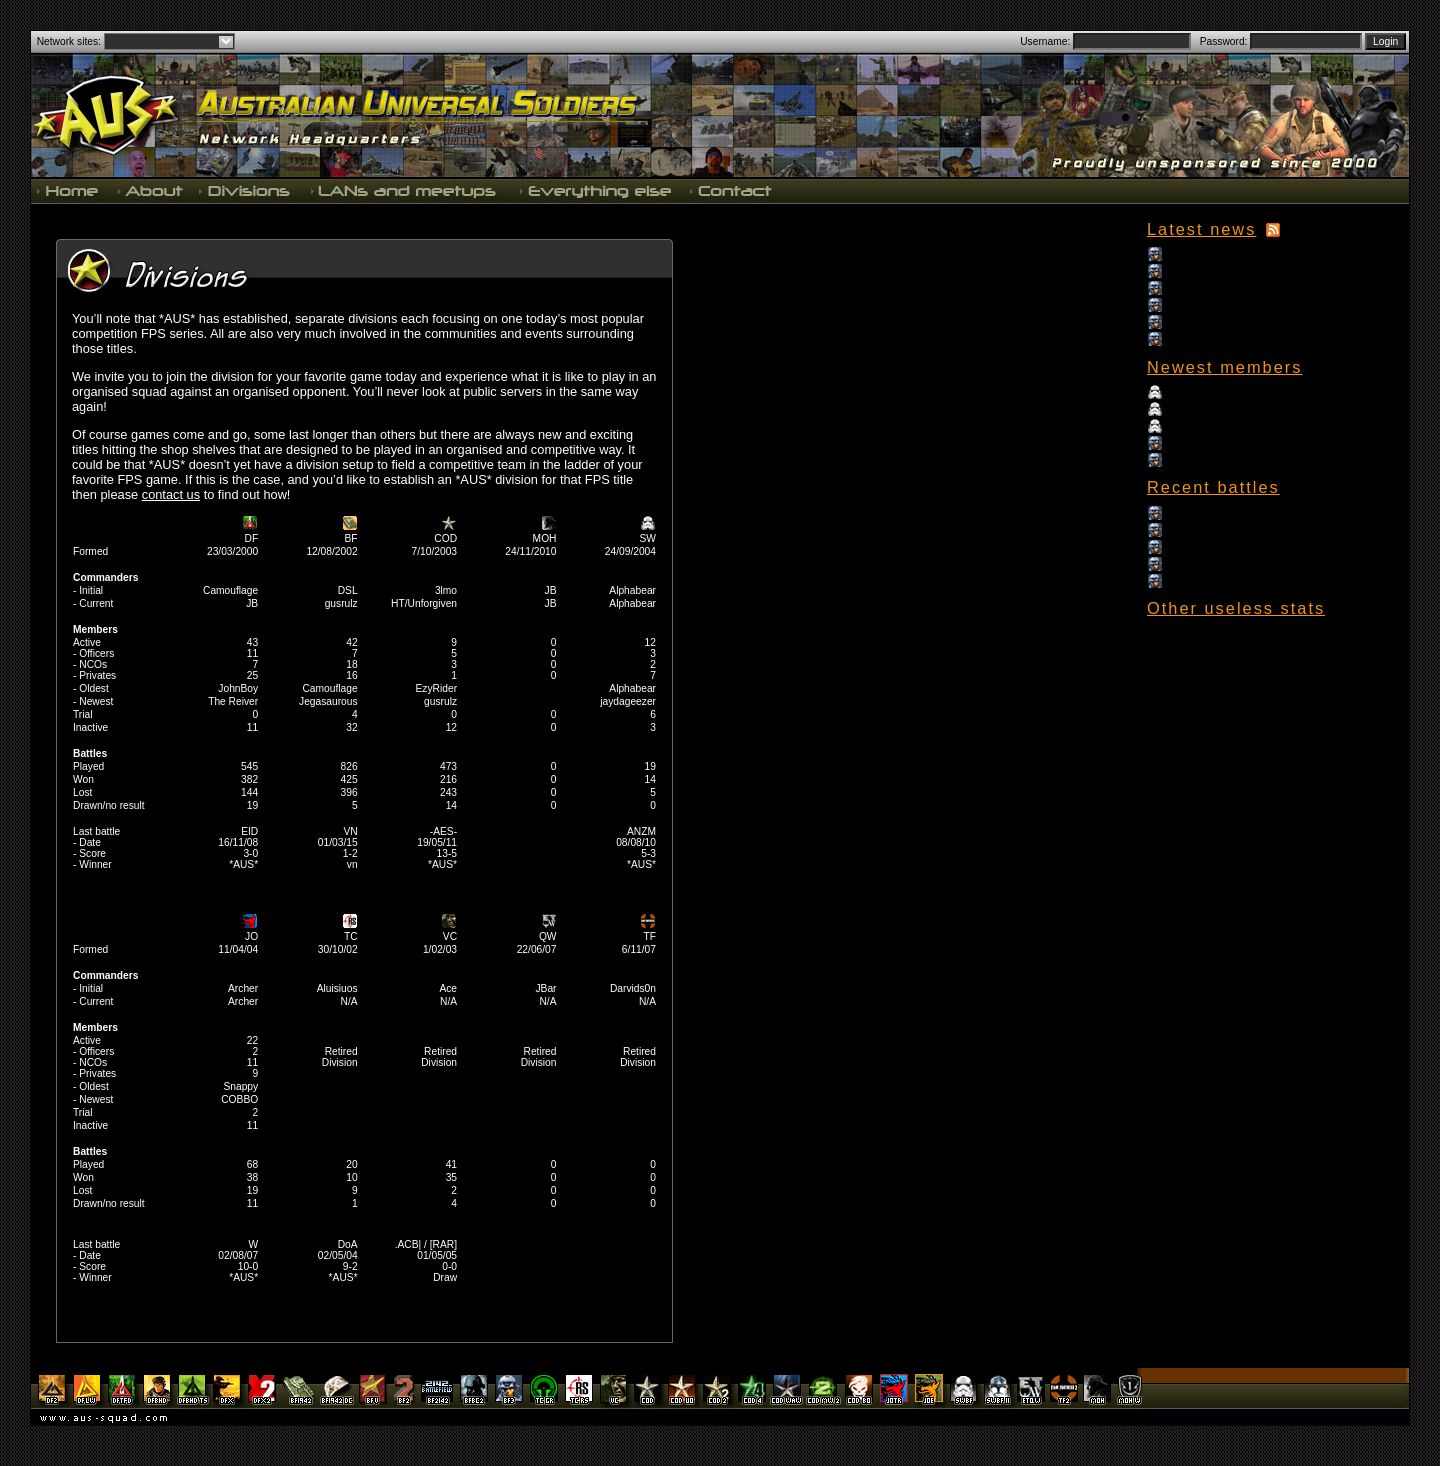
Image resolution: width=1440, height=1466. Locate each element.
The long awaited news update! (1237, 287)
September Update (1209, 304)
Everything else (595, 190)
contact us (171, 494)
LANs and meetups (404, 190)
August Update (1199, 321)
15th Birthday (1196, 253)
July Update (1193, 338)
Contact (729, 190)
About (150, 190)
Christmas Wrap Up (1210, 270)
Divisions (246, 190)
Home (70, 190)
